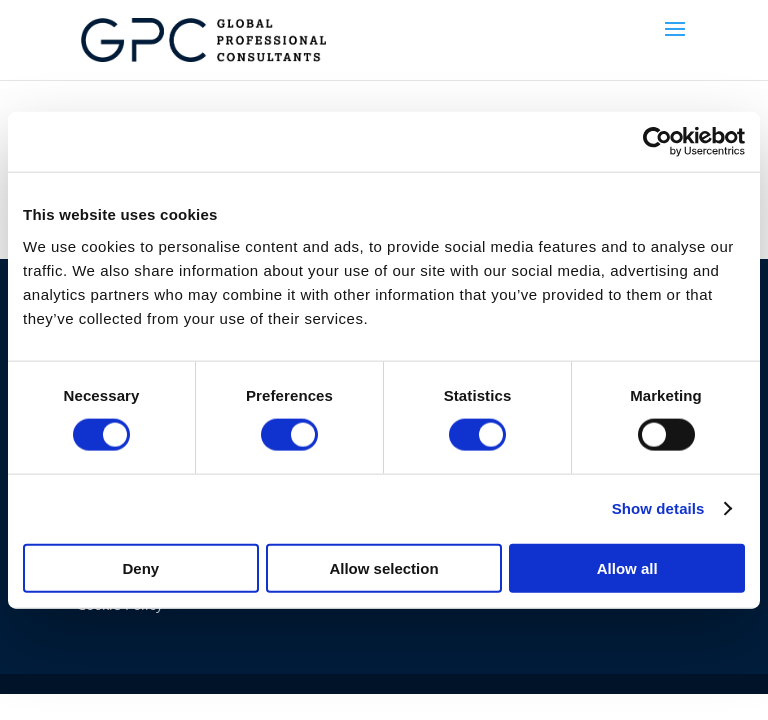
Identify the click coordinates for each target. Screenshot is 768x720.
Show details (658, 508)
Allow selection (383, 567)
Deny (140, 567)
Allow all (627, 567)
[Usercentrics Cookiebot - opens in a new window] (657, 142)
